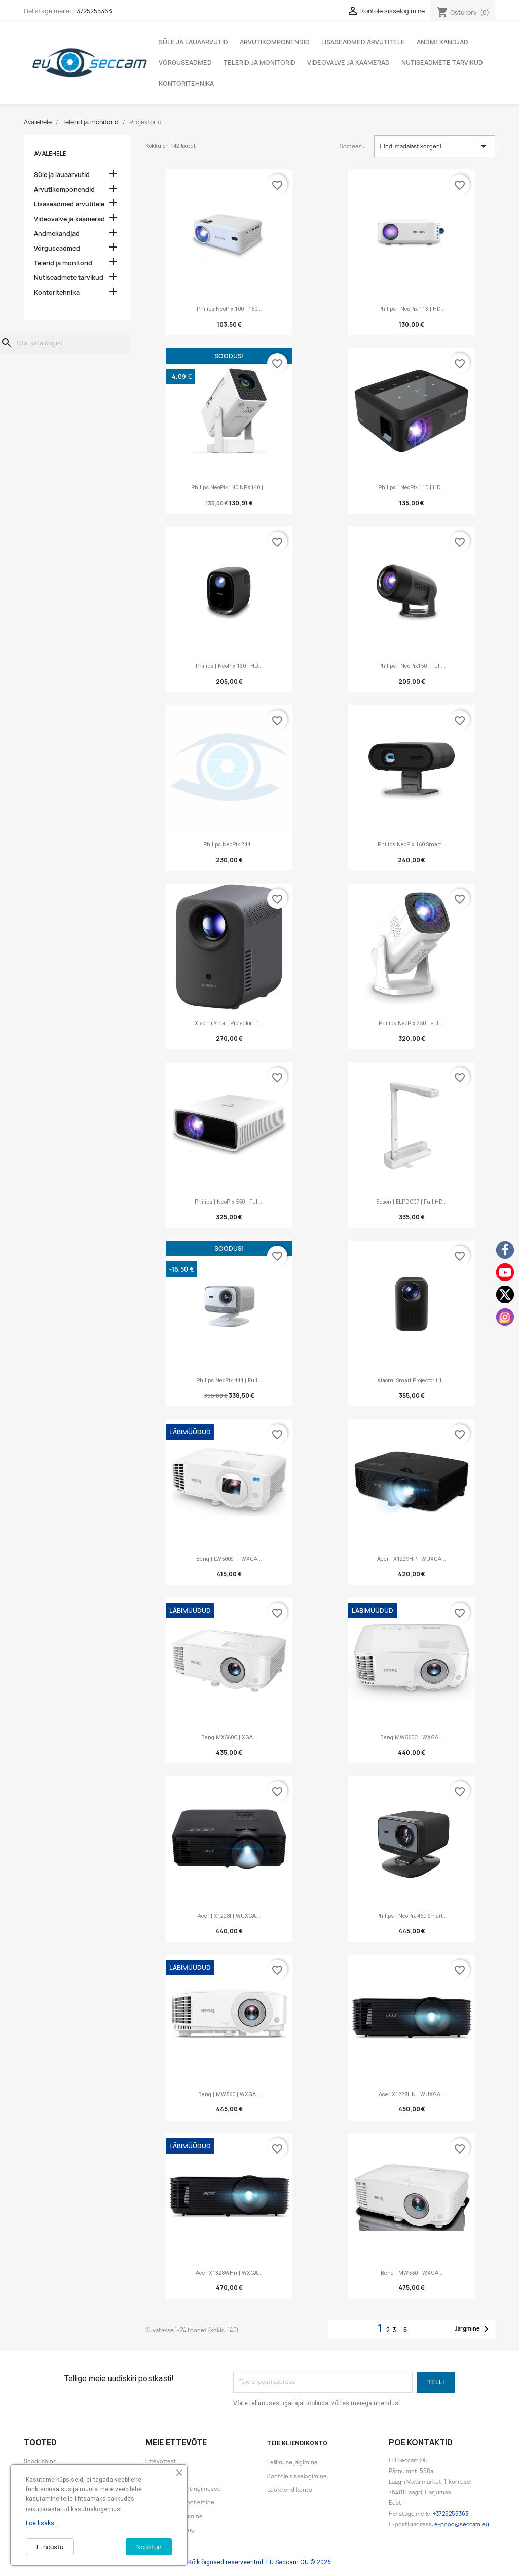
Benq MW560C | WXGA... (411, 1737)
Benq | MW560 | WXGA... (229, 2094)
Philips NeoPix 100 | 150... (229, 309)
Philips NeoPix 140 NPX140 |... (229, 487)
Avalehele (50, 153)
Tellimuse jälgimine (292, 2462)
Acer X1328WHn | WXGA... (229, 2273)
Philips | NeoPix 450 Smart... (411, 1916)
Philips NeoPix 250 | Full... (411, 1023)
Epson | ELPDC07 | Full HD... (411, 1201)
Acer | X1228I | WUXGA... (229, 1916)
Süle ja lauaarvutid (193, 42)
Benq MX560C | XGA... (229, 1737)
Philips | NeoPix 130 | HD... (229, 666)
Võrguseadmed (185, 62)
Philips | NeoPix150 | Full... (412, 666)
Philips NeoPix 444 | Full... (229, 1380)
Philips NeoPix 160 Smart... (412, 844)
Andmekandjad (442, 42)
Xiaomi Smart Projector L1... (229, 1023)
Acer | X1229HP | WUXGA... (411, 1559)
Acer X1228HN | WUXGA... (412, 2094)
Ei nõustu (49, 2547)
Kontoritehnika (186, 83)
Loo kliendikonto (289, 2489)
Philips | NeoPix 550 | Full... (229, 1201)
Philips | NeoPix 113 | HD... (411, 309)
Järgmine (473, 2329)
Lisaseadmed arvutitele (363, 42)
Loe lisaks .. (42, 2523)
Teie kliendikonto (297, 2443)
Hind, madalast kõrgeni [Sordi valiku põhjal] (435, 146)
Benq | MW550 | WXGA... (412, 2273)
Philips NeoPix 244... (229, 844)
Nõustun (148, 2547)
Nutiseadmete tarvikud (442, 62)
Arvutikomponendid (275, 42)
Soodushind (40, 2461)
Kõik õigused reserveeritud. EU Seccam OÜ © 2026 (259, 2562)
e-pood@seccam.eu (461, 2524)
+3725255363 (92, 11)
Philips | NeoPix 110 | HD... (411, 487)
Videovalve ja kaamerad (348, 62)
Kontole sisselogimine (297, 2476)
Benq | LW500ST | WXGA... (229, 1559)
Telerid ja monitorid (259, 62)
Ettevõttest (160, 2461)
